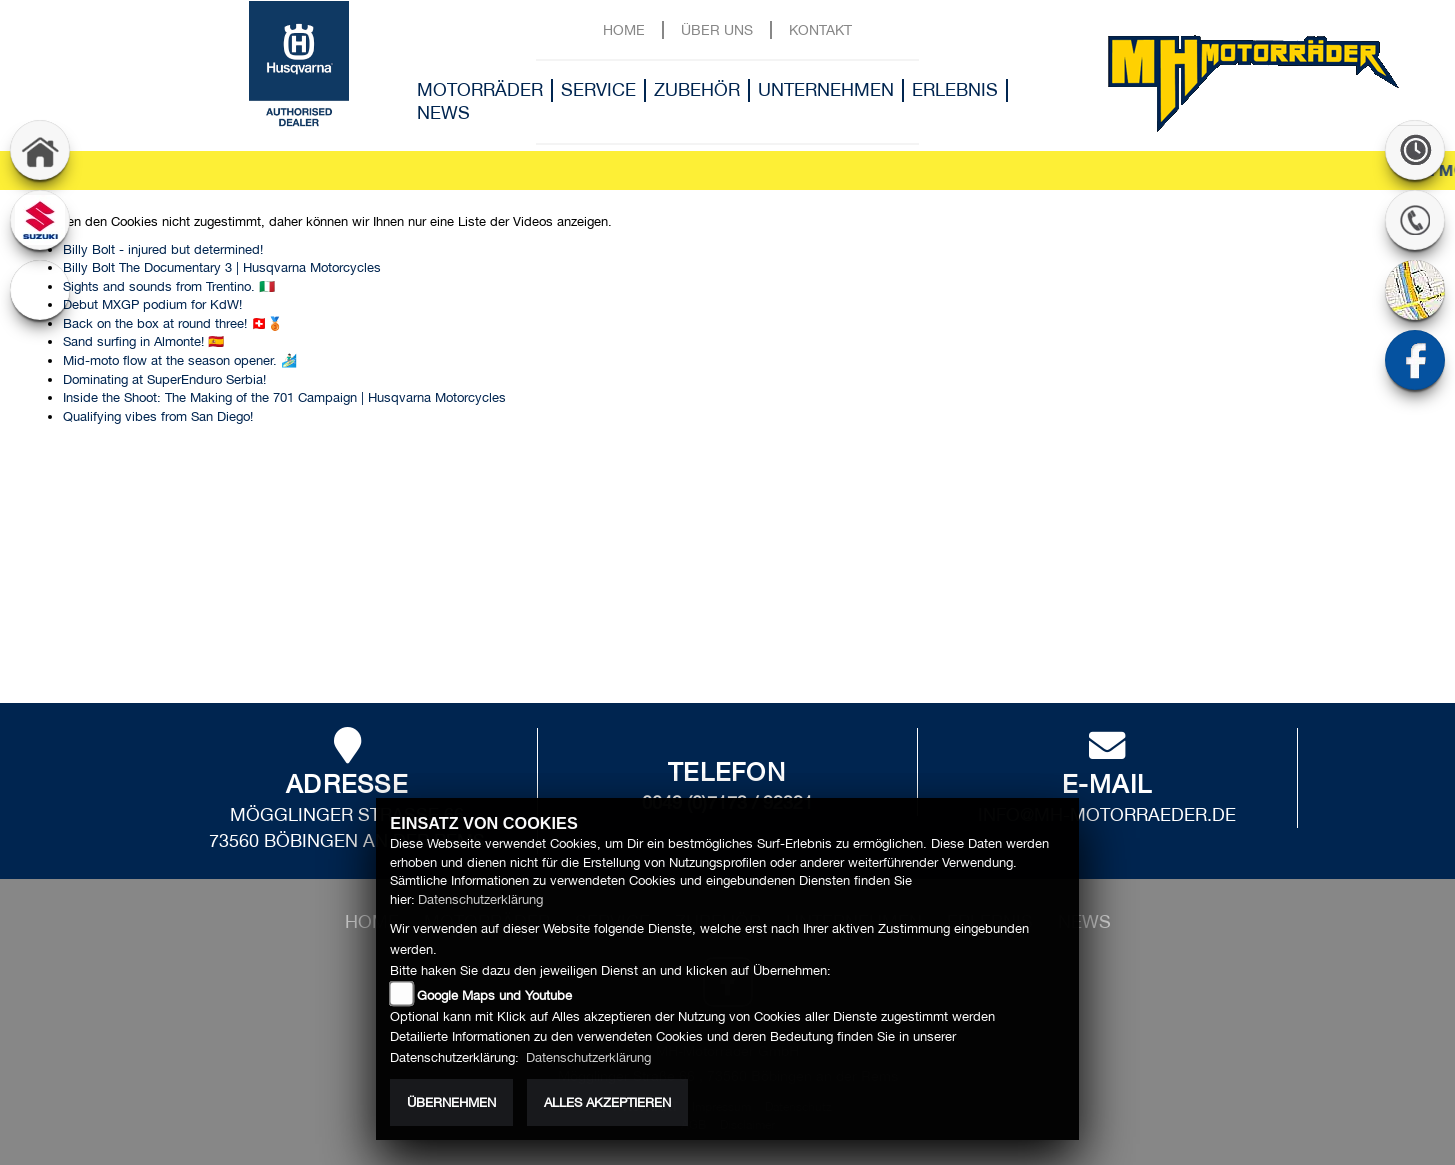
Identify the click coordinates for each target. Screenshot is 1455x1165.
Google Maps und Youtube (494, 995)
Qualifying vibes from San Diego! (158, 416)
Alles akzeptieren (607, 1102)
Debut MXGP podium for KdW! (152, 304)
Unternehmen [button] (826, 89)
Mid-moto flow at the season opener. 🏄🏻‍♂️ (180, 360)
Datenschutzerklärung (480, 899)
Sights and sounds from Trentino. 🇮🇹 (169, 286)
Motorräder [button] (480, 89)
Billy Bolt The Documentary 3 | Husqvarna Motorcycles (222, 267)
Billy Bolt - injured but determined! (163, 249)
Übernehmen (451, 1102)
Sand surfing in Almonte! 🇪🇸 (143, 341)
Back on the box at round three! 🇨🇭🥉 (173, 323)
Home (624, 29)
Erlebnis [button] (955, 89)
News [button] (443, 112)
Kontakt (820, 29)
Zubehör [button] (697, 89)
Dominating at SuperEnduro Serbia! (164, 379)
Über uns (717, 29)
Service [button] (598, 89)
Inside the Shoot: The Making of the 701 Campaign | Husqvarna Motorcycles (284, 397)
